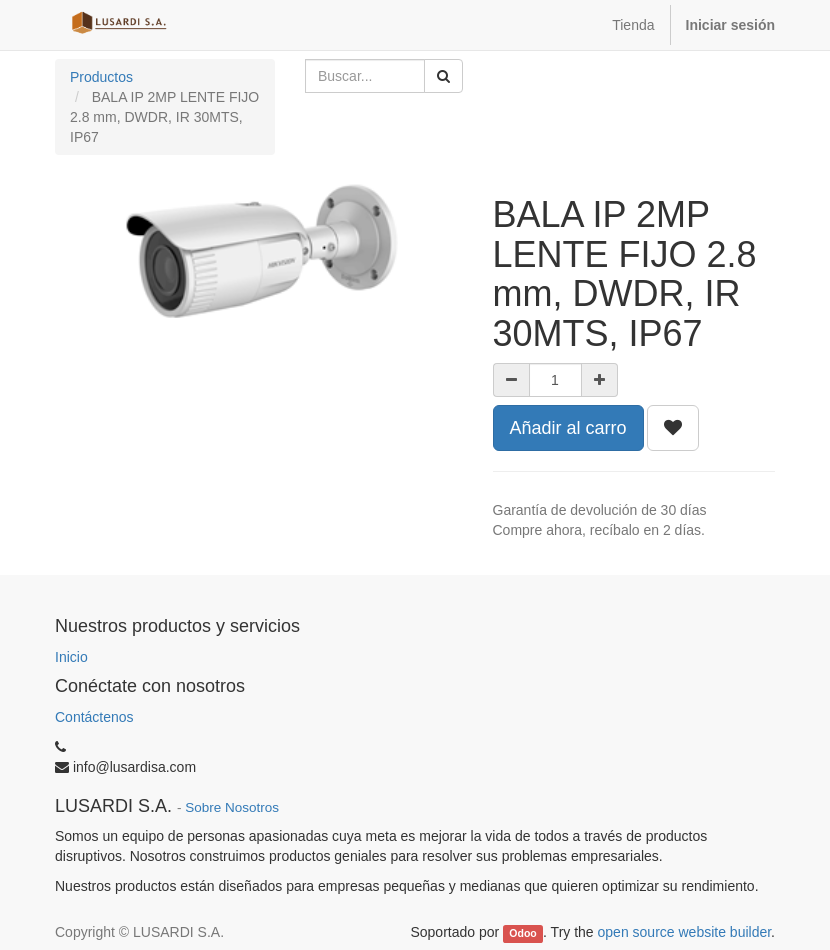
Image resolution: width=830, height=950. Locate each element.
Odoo (522, 933)
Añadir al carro (568, 428)
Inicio (71, 657)
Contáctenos (94, 717)
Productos (101, 77)
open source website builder (685, 932)
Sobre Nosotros (232, 807)
